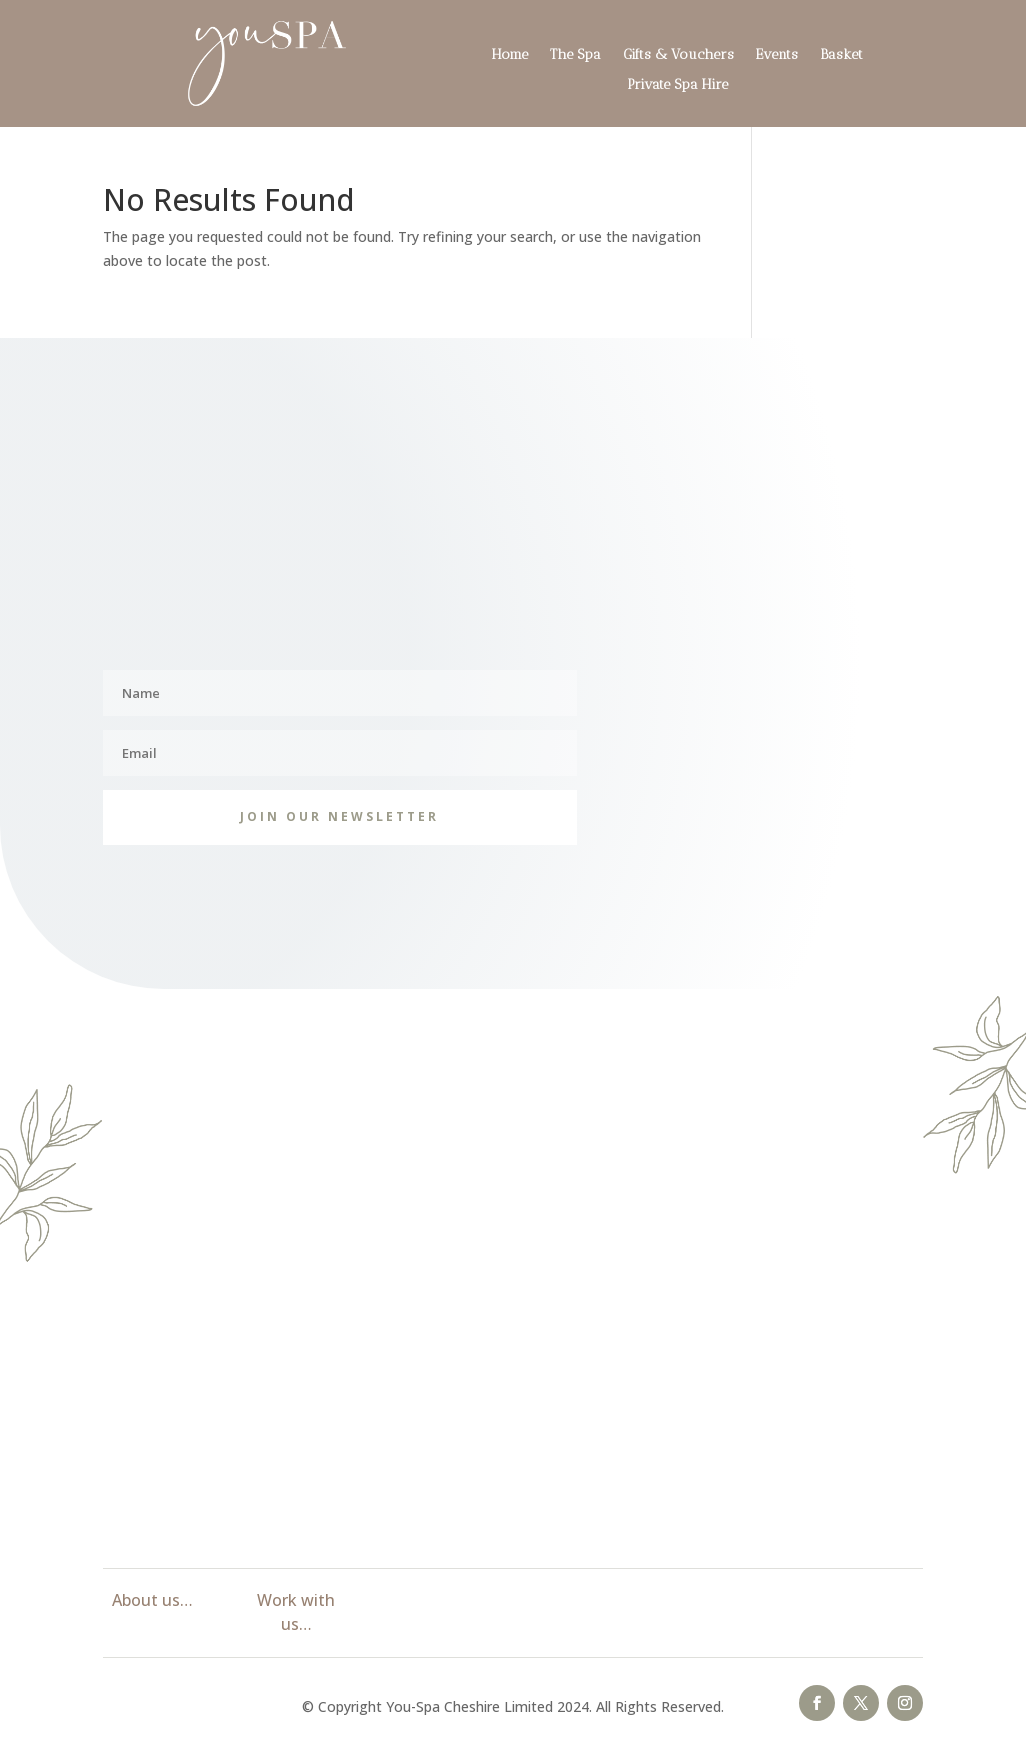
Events (777, 55)
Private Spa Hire (677, 85)
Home (510, 55)
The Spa (575, 55)
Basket (841, 55)
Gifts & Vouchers (678, 55)
